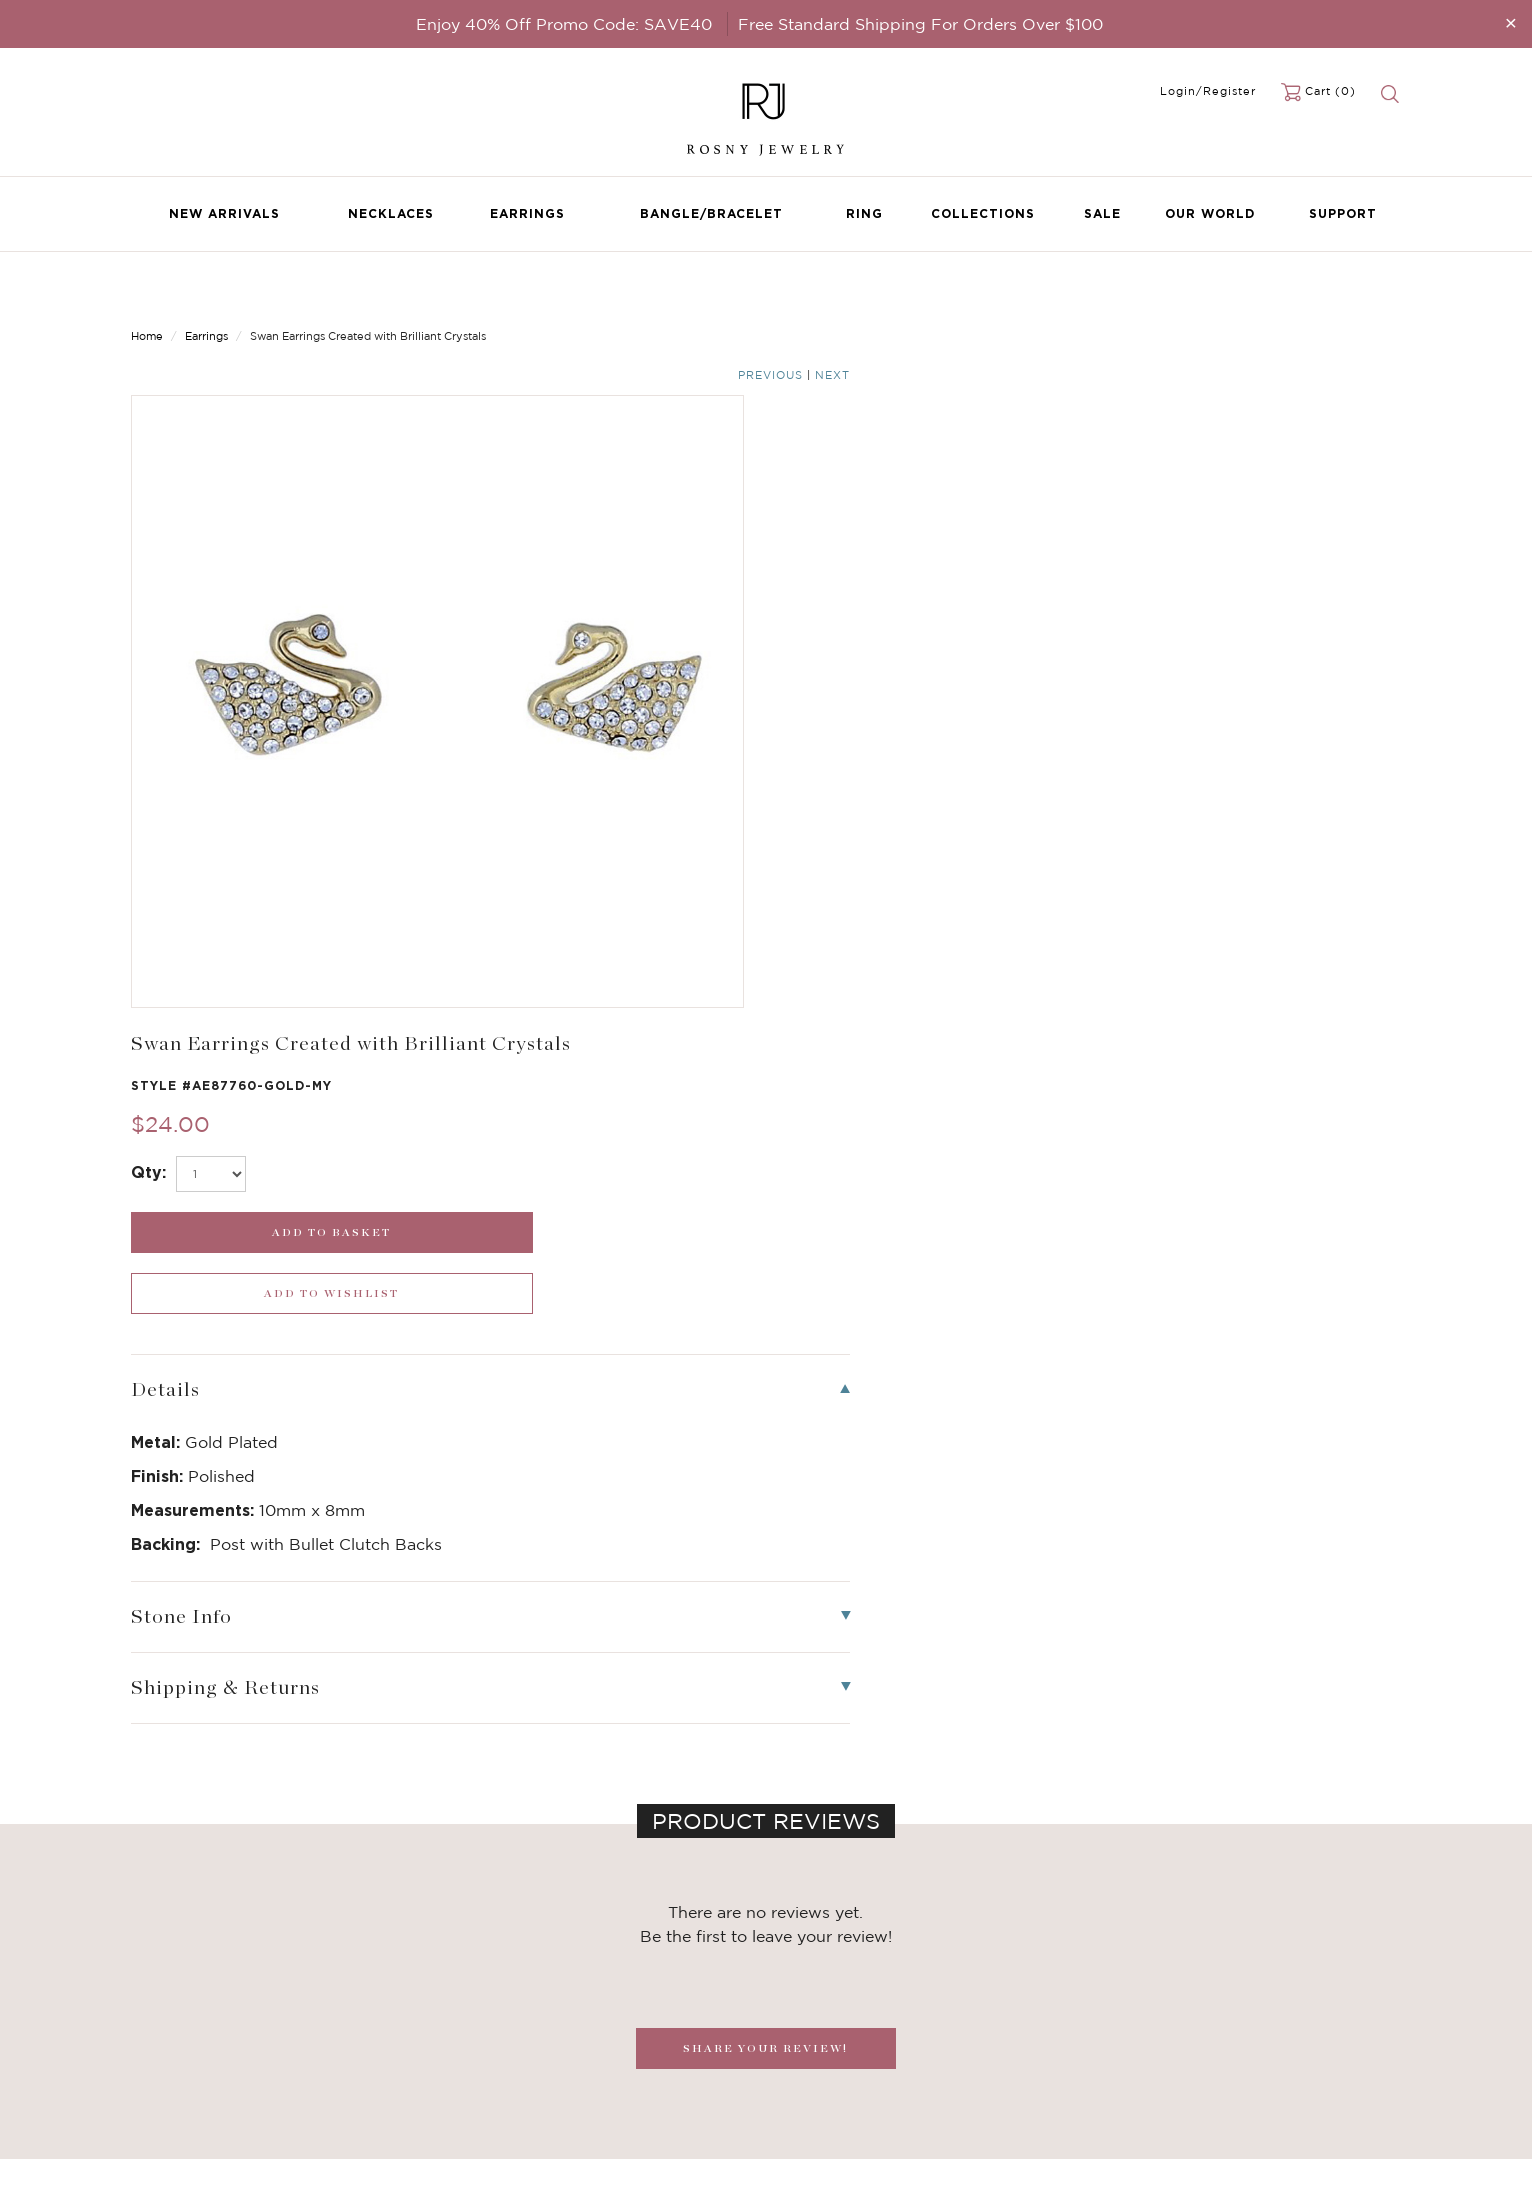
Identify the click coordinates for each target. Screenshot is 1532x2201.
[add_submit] (928, 522)
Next (1383, 292)
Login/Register (1208, 91)
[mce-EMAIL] (1253, 2014)
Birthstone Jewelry (408, 2001)
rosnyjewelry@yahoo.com (862, 2021)
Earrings (527, 213)
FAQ (578, 2021)
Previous (1321, 292)
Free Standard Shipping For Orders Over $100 (920, 24)
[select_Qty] (861, 464)
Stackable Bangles (405, 2101)
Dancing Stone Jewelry (421, 2021)
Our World (1210, 213)
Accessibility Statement (639, 2101)
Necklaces (391, 213)
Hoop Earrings (392, 2081)
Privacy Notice (610, 2041)
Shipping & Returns (625, 2061)
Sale (1102, 213)
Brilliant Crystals (400, 2041)
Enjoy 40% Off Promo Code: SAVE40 (564, 24)
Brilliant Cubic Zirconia (421, 2061)
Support (1343, 213)
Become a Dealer (618, 2001)
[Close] (1511, 22)
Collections (983, 213)
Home (147, 290)
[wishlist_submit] (1253, 522)
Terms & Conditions (625, 2081)
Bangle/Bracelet (711, 213)
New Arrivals (224, 213)
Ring (864, 213)
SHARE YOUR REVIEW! (765, 1277)
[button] (1380, 1676)
